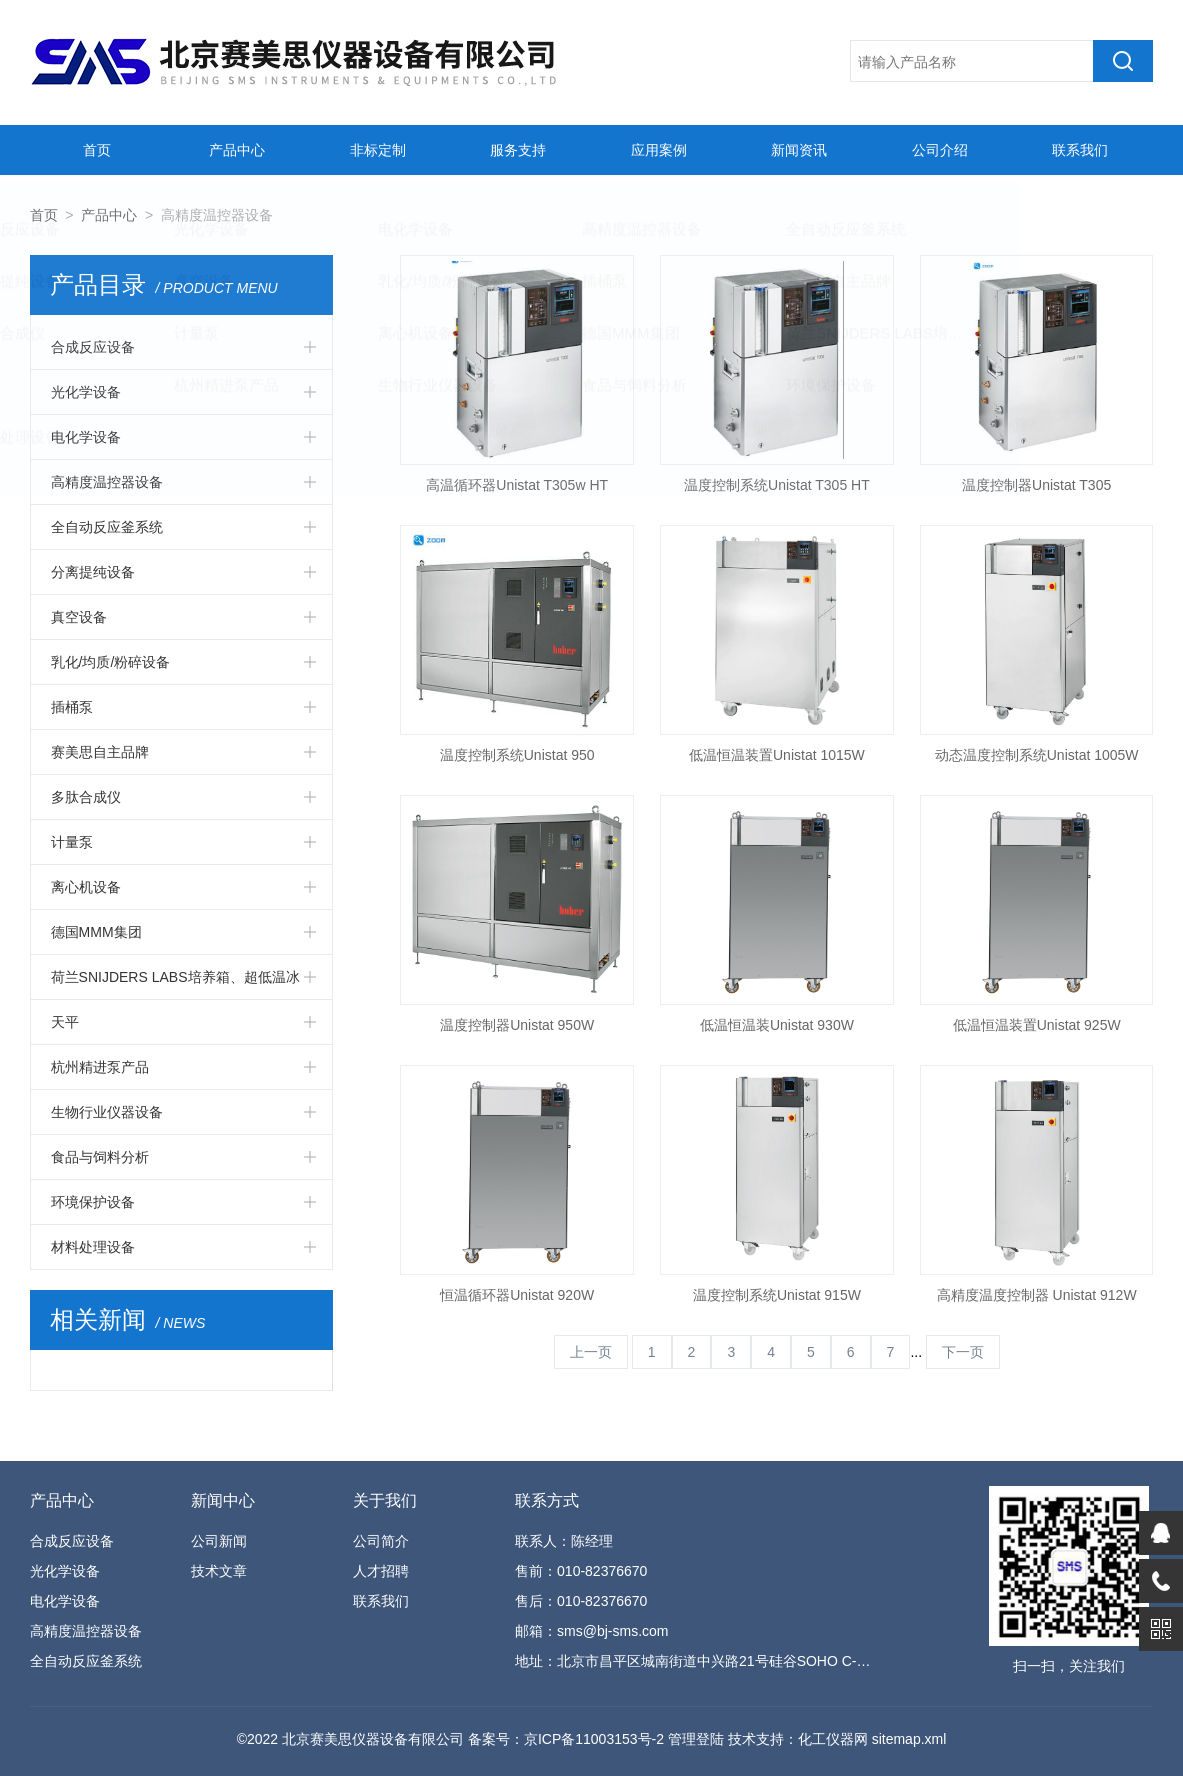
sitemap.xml (909, 1739)
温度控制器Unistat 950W (517, 1025)
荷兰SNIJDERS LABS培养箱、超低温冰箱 (175, 984)
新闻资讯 (797, 150)
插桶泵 (72, 707)
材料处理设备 (93, 1247)
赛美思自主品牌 (100, 752)
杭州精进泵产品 (100, 1067)
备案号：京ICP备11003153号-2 (566, 1739)
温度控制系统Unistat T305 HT (777, 485)
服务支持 (516, 150)
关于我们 (385, 1500)
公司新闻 (219, 1541)
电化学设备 (86, 437)
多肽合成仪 (86, 797)
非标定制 (375, 150)
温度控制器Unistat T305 (1036, 485)
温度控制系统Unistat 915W (777, 1295)
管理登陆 (696, 1739)
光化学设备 (86, 392)
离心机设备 (86, 887)
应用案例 (656, 150)
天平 (65, 1022)
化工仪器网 (833, 1739)
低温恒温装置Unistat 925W (1037, 1025)
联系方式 (547, 1500)
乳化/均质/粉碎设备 (111, 662)
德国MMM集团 (96, 932)
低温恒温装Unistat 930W (777, 1025)
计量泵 (72, 842)
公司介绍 (937, 150)
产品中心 (235, 150)
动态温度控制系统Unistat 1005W (1037, 755)
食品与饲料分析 (100, 1157)
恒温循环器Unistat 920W (517, 1295)
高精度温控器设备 (107, 482)
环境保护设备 (93, 1202)
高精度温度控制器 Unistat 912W (1037, 1295)
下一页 (963, 1352)
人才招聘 (381, 1571)
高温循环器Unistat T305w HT (517, 485)
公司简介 (381, 1541)
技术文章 (219, 1571)
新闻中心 (223, 1500)
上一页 (591, 1352)
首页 (94, 150)
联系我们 (1077, 150)
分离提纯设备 (93, 572)
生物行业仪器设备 (107, 1112)
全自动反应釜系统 (107, 527)
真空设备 (79, 617)
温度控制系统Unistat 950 (517, 755)
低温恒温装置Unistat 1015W (777, 755)
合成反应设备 (93, 347)
